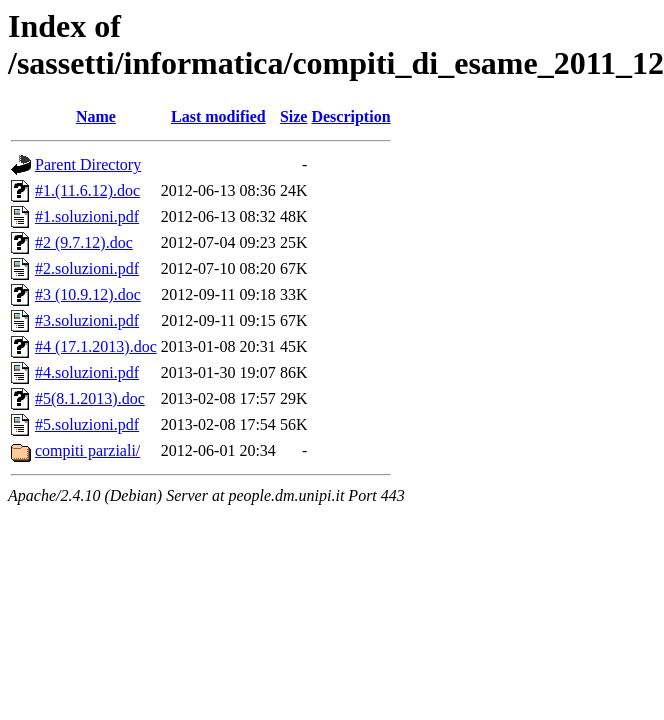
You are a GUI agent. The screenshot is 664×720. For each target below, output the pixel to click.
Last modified (218, 116)
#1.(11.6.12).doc (87, 190)
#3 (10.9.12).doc (88, 294)
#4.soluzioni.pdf (87, 372)
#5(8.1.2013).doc (90, 398)
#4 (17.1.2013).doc (96, 346)
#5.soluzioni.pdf (87, 424)
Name (96, 116)
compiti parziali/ (87, 450)
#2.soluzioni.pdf (87, 268)
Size (294, 116)
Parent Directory (88, 164)
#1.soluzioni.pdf (87, 216)
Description (350, 116)
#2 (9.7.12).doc (84, 242)
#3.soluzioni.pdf (87, 320)
